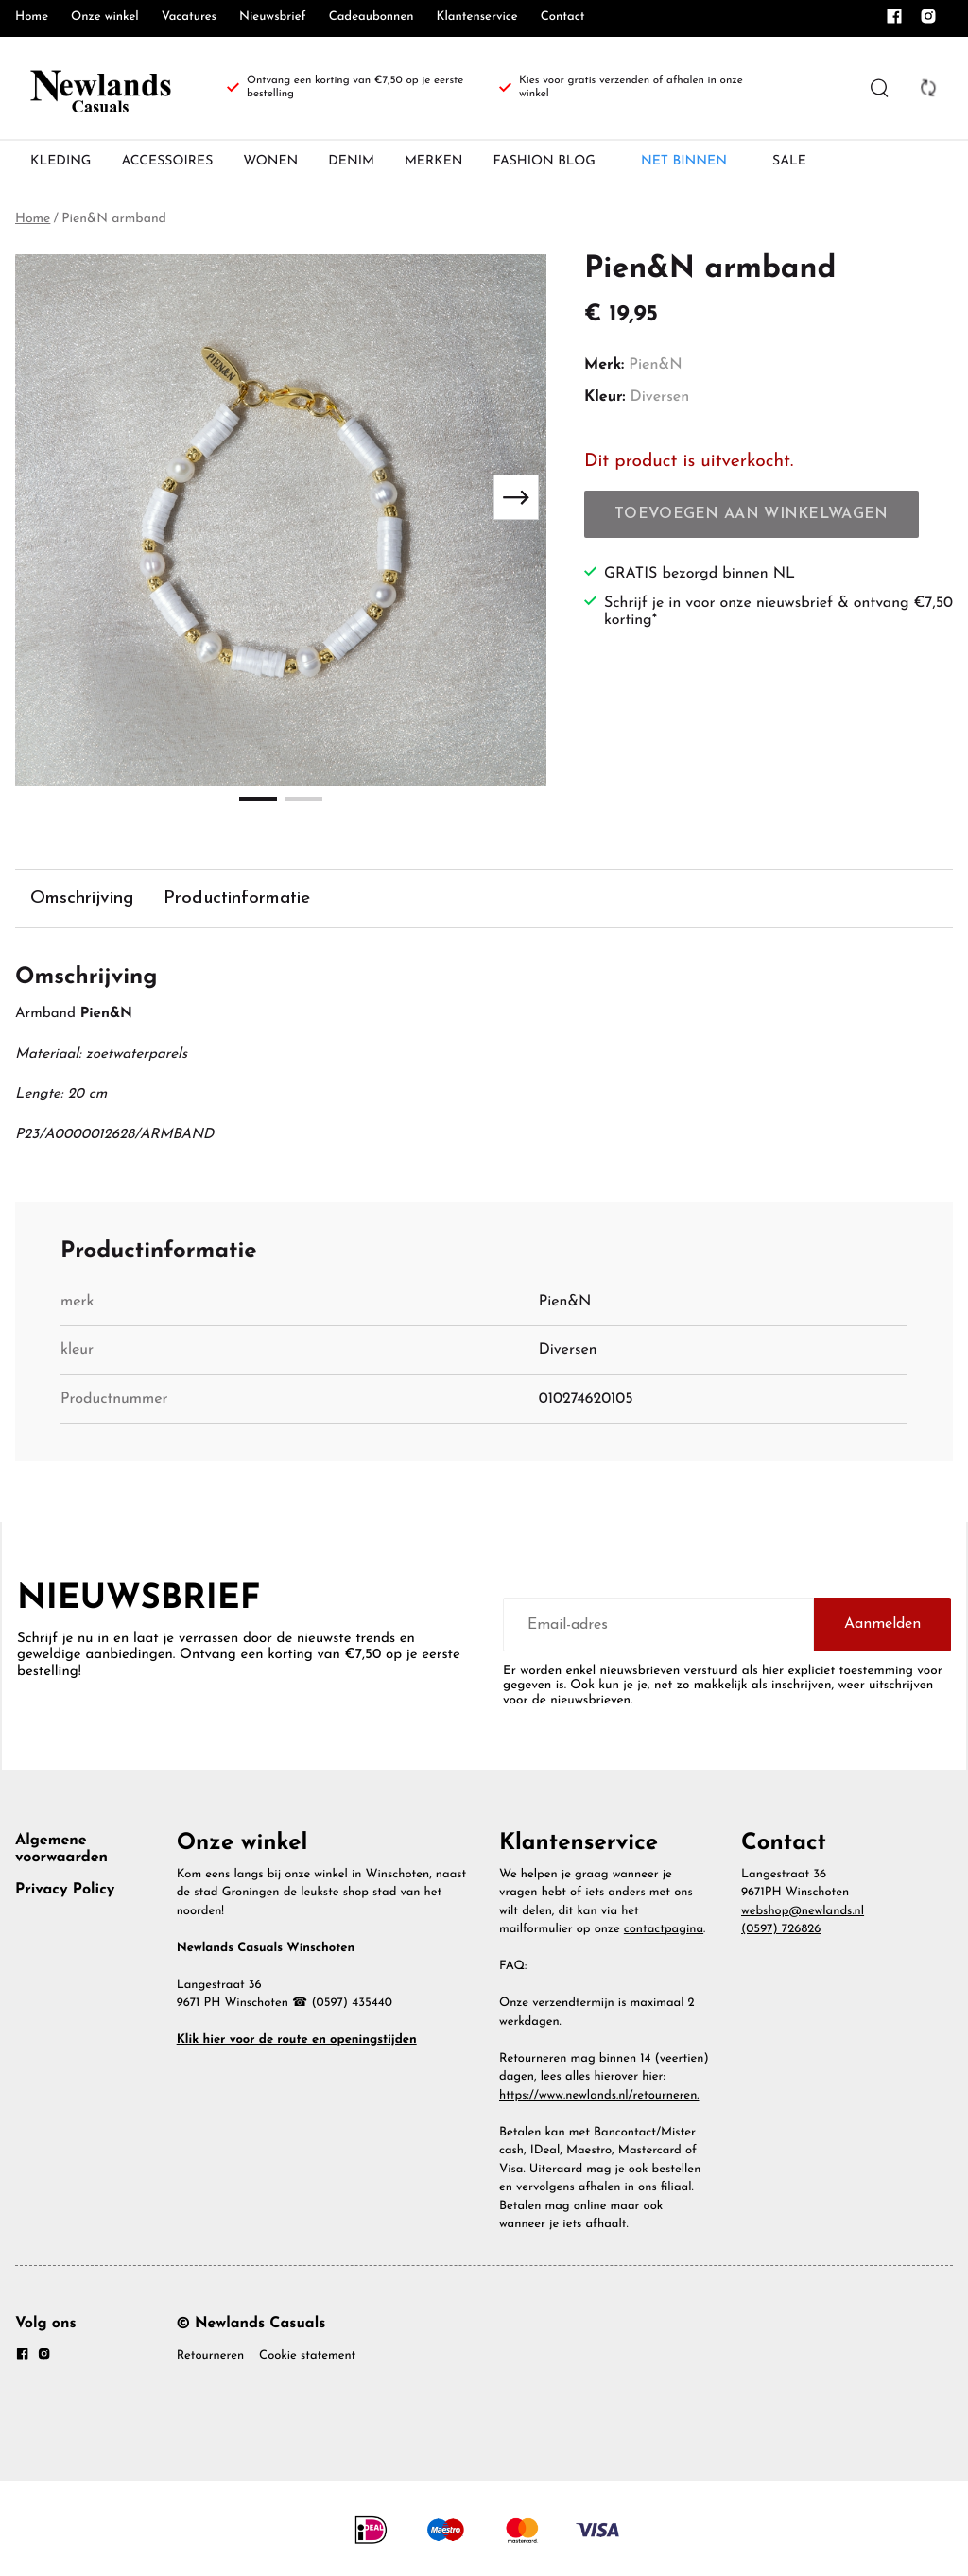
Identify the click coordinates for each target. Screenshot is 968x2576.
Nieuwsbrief (272, 17)
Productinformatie (254, 899)
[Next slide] (516, 497)
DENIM (351, 161)
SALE (789, 161)
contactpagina (663, 1935)
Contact (563, 17)
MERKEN (434, 161)
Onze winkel (105, 17)
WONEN (270, 161)
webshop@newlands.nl (802, 1916)
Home (31, 17)
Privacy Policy (64, 1895)
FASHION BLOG (544, 161)
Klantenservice (477, 17)
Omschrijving (87, 899)
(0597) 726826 (781, 1935)
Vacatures (189, 17)
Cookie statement (307, 2362)
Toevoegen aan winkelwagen (751, 514)
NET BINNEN (684, 161)
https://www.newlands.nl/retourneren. (599, 2101)
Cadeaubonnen (371, 17)
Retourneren (210, 2362)
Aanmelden (882, 1629)
